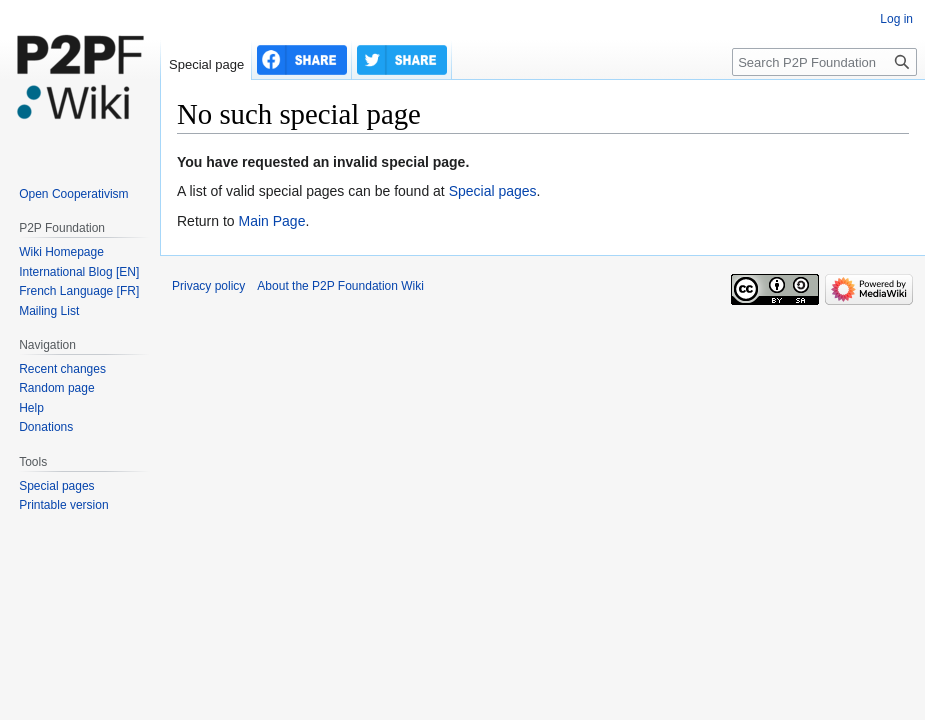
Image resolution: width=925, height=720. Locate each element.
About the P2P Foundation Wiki (340, 286)
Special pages (493, 191)
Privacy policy (208, 286)
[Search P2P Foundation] (824, 62)
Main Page (271, 221)
